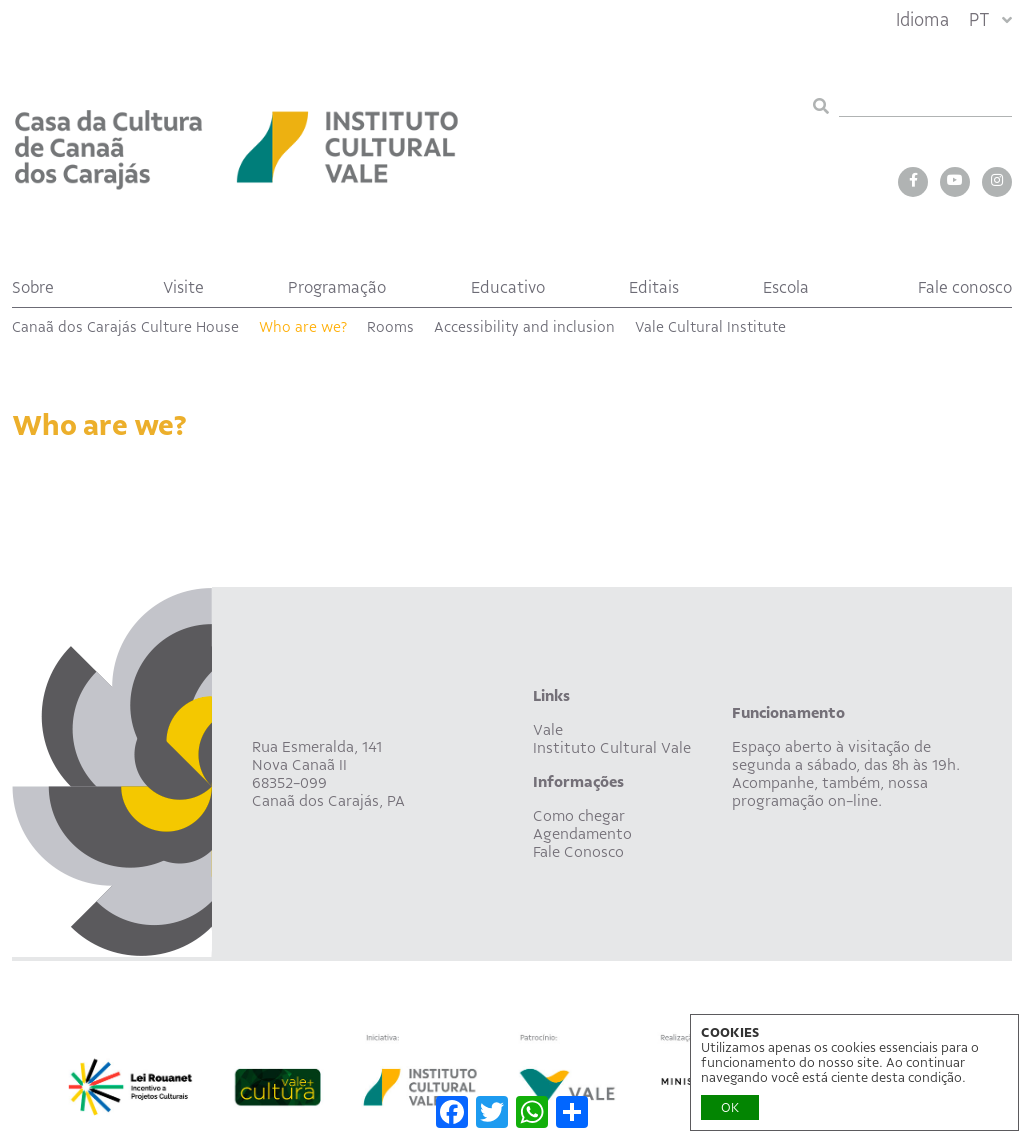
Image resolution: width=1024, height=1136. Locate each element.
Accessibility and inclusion (524, 327)
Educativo (508, 287)
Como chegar (579, 816)
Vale (548, 730)
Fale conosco (965, 287)
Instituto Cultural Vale (612, 748)
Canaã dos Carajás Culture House (125, 327)
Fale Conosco (578, 852)
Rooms (390, 327)
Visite (183, 287)
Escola (786, 287)
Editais (654, 287)
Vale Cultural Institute (710, 327)
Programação (337, 287)
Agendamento (582, 834)
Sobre (33, 287)
